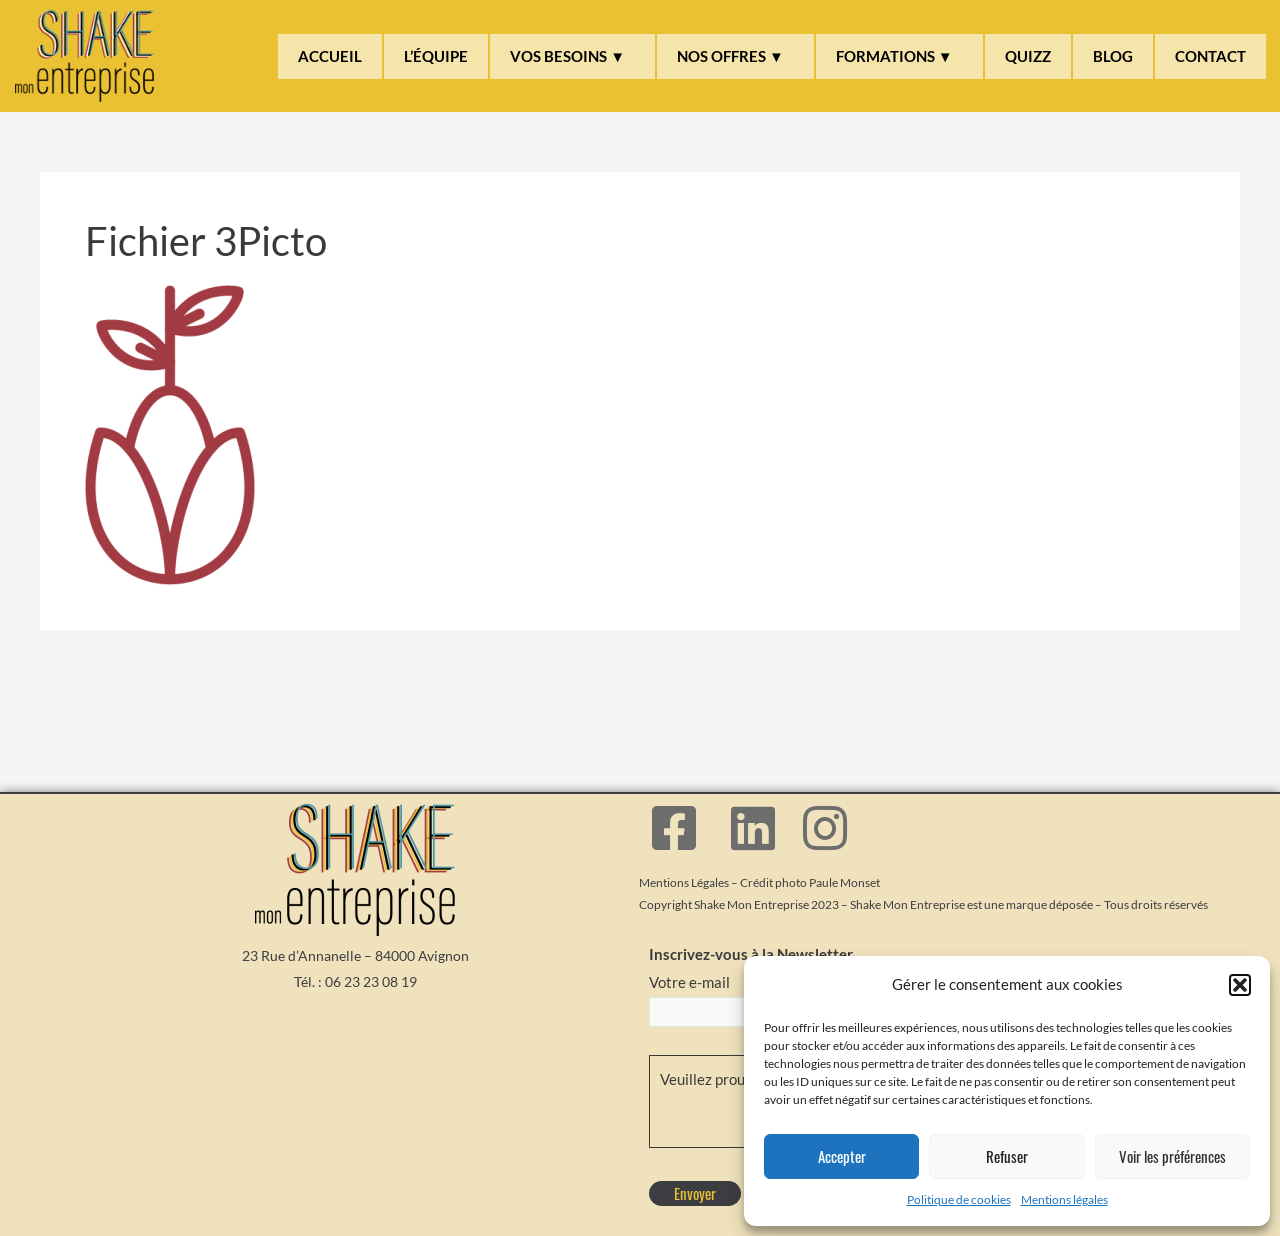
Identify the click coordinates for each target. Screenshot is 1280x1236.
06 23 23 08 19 (371, 981)
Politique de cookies (959, 1199)
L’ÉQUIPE (436, 56)
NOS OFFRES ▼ (730, 56)
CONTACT (1210, 56)
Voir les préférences (1172, 1156)
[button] (1240, 985)
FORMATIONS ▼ (894, 56)
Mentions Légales (684, 882)
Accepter (842, 1156)
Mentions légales (1064, 1199)
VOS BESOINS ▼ (567, 56)
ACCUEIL (330, 56)
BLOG (1113, 56)
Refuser (1007, 1156)
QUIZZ (1028, 56)
